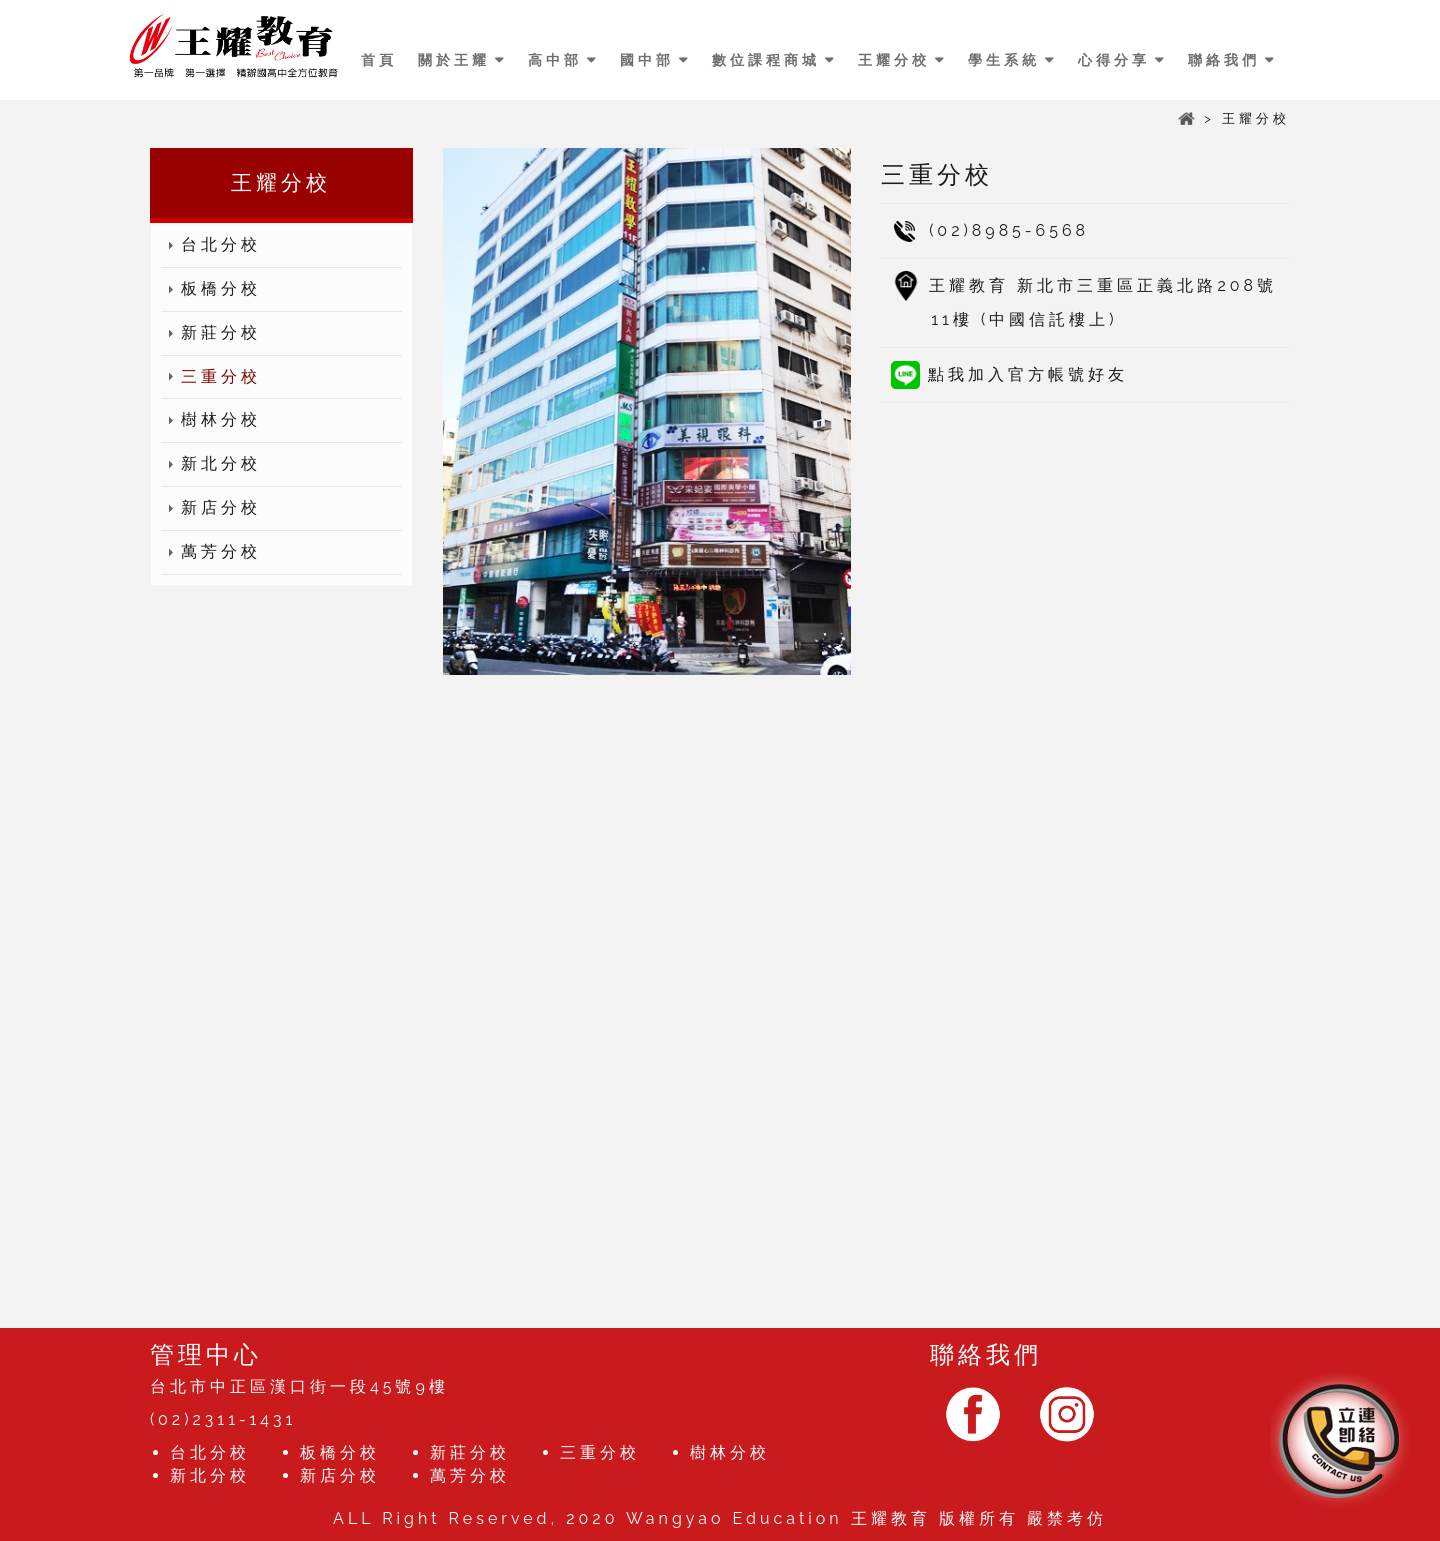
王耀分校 (894, 60)
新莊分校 (211, 333)
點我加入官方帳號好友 (1009, 374)
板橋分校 (211, 289)
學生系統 (1004, 60)
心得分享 (1114, 60)
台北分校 (211, 245)
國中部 (647, 60)
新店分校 (211, 508)
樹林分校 (211, 420)
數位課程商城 (766, 60)
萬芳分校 (211, 552)
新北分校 (211, 464)
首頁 (379, 60)
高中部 (555, 60)
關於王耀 (454, 60)
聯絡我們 (1224, 60)
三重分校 (211, 377)
